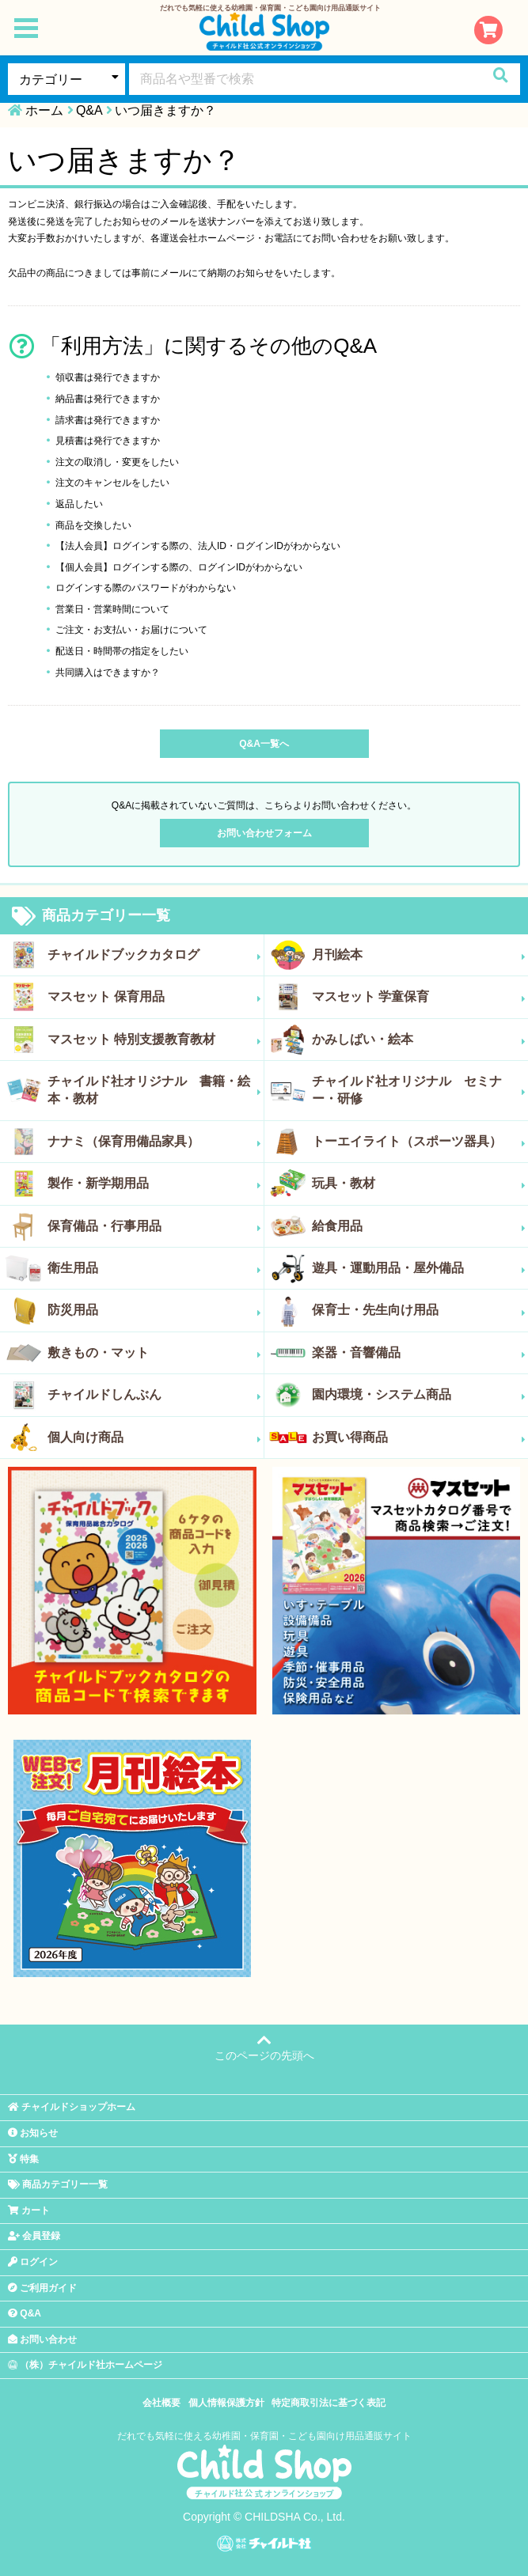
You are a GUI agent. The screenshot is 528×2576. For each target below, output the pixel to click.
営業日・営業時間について (112, 609)
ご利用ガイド (42, 2288)
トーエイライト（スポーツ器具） (419, 1142)
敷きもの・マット (154, 1353)
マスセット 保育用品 (154, 997)
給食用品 (419, 1226)
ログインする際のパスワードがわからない (145, 587)
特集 (23, 2159)
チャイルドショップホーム (71, 2106)
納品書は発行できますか (107, 398)
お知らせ (33, 2132)
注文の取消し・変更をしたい (117, 462)
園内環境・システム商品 (419, 1395)
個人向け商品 (154, 1437)
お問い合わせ (42, 2339)
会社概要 (161, 2402)
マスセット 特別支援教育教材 (154, 1039)
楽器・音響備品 (419, 1353)
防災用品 (154, 1310)
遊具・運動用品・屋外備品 (419, 1268)
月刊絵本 (419, 955)
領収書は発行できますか (107, 377)
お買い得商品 (419, 1437)
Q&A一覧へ (264, 743)
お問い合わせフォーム (264, 833)
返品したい (79, 504)
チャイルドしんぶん (154, 1395)
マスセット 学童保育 (419, 997)
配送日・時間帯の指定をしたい (121, 651)
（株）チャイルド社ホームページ (85, 2364)
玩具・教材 (419, 1183)
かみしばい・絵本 (419, 1039)
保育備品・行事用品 (154, 1226)
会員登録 (34, 2235)
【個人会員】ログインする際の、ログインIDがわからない (178, 567)
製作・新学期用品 (154, 1183)
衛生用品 (154, 1268)
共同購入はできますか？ (107, 672)
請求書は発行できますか (107, 420)
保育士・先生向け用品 (419, 1310)
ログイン (33, 2261)
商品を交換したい (93, 525)
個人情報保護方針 (226, 2402)
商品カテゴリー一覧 (91, 916)
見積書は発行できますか (107, 440)
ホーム (44, 110)
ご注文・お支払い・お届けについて (131, 629)
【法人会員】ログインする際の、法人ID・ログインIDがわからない (197, 545)
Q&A (89, 110)
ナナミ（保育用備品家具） (154, 1142)
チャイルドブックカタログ (154, 955)
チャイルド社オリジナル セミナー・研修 (419, 1089)
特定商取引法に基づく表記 (329, 2402)
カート (29, 2210)
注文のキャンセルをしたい (112, 482)
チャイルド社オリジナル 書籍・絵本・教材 (154, 1089)
